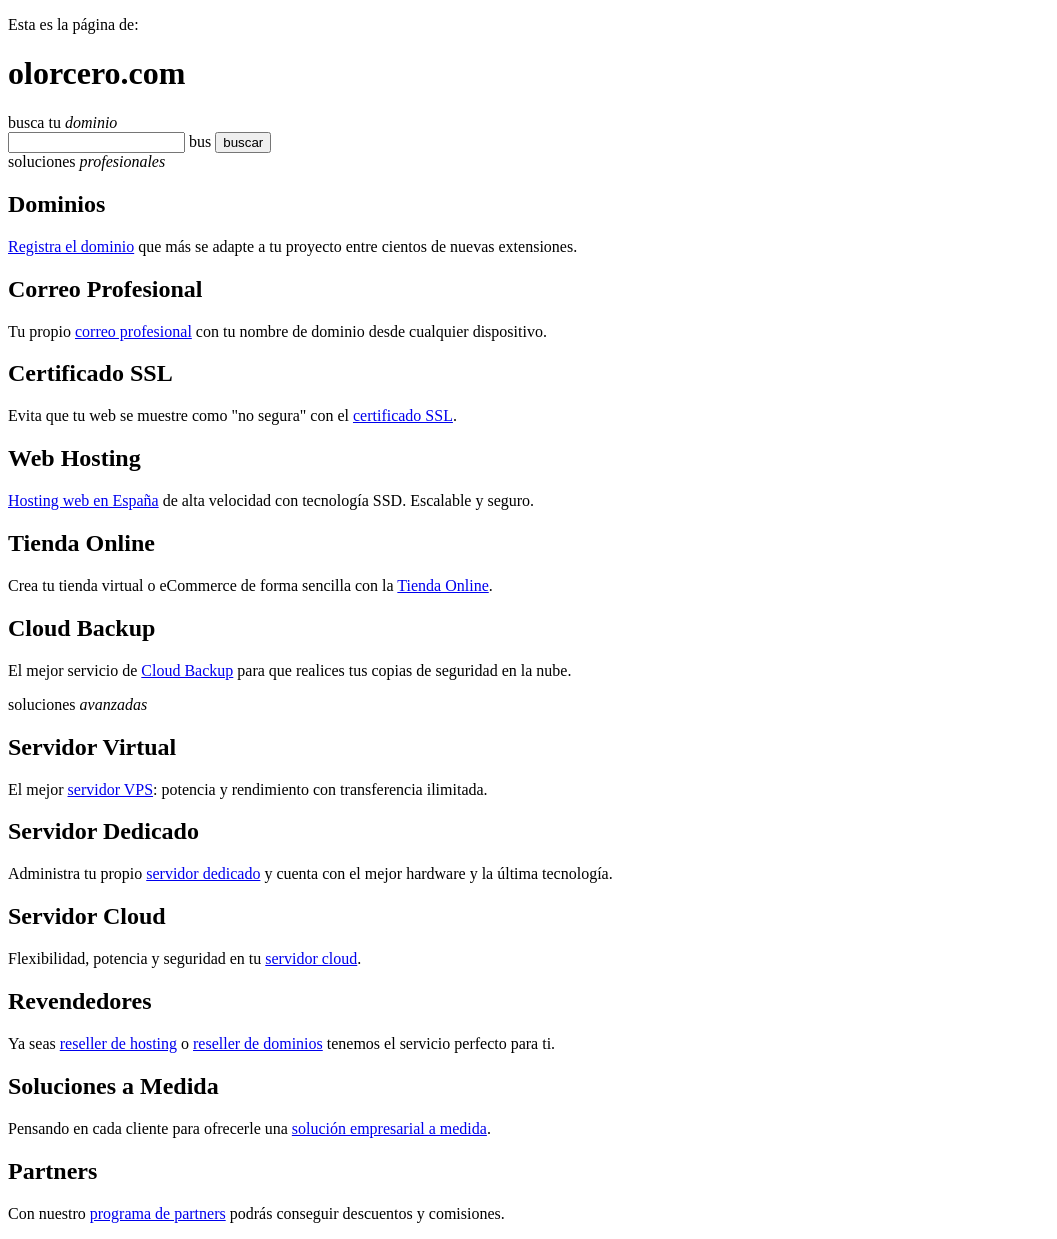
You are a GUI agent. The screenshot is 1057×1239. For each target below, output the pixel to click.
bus (200, 141)
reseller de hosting (118, 1043)
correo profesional (133, 331)
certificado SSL (403, 415)
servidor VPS (111, 789)
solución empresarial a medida (389, 1128)
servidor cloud (311, 958)
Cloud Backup (187, 670)
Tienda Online (442, 585)
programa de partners (158, 1213)
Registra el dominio (71, 246)
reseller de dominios (258, 1043)
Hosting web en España (83, 500)
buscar (243, 142)
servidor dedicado (203, 873)
